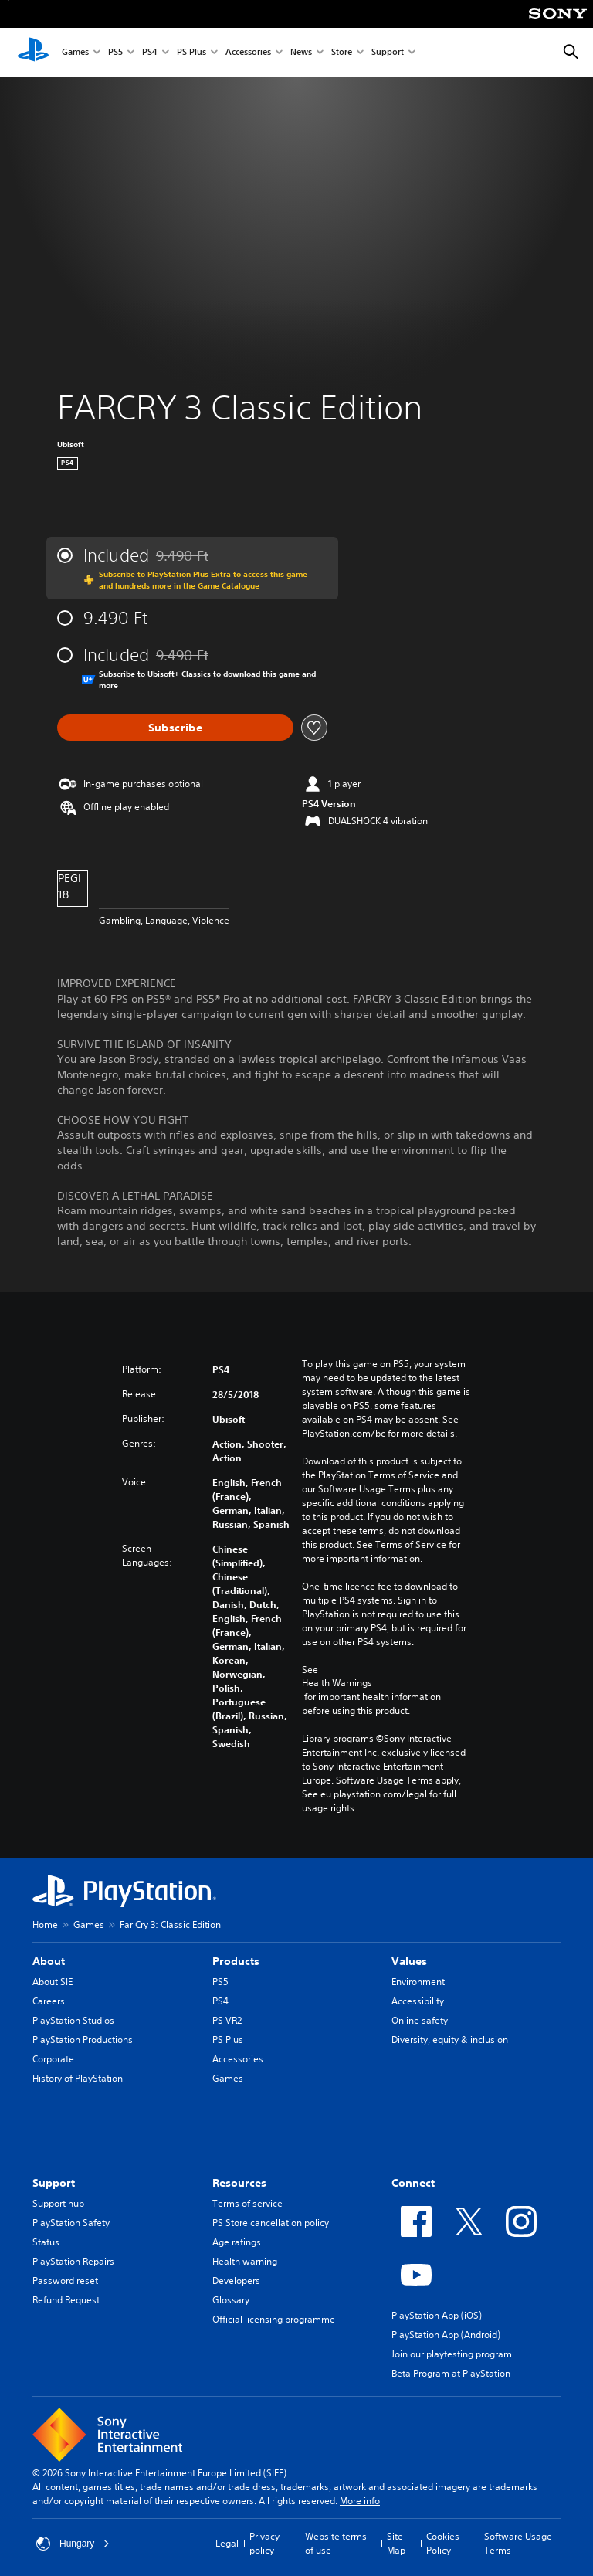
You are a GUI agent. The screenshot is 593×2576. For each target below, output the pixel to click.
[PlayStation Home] (33, 52)
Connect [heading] (413, 2183)
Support (387, 53)
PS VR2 (227, 2020)
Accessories (248, 53)
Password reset (65, 2280)
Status (45, 2241)
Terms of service (247, 2203)
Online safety (419, 2020)
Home (45, 1924)
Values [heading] (409, 1961)
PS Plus (191, 53)
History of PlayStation (77, 2078)
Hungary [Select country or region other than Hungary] (73, 2543)
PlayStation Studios (73, 2020)
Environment (418, 1981)
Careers (48, 2001)
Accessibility (417, 2001)
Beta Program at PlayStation (450, 2373)
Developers (236, 2280)
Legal (227, 2543)
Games (75, 53)
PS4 (150, 53)
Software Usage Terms (518, 2543)
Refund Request (66, 2299)
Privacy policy (264, 2543)
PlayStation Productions (82, 2039)
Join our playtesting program (451, 2353)
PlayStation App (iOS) (436, 2315)
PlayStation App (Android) (445, 2334)
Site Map (396, 2543)
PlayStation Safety (71, 2222)
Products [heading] (235, 1961)
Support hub (58, 2203)
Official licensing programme (273, 2319)
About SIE (52, 1981)
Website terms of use (336, 2543)
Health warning (244, 2261)
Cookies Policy (442, 2543)
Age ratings (236, 2241)
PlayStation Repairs (73, 2261)
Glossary (230, 2299)
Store (341, 53)
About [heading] (48, 1961)
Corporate (53, 2058)
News (301, 53)
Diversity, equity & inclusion (449, 2039)
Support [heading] (53, 2183)
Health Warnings (337, 1683)
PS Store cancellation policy (270, 2222)
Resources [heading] (239, 2183)
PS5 (115, 53)
